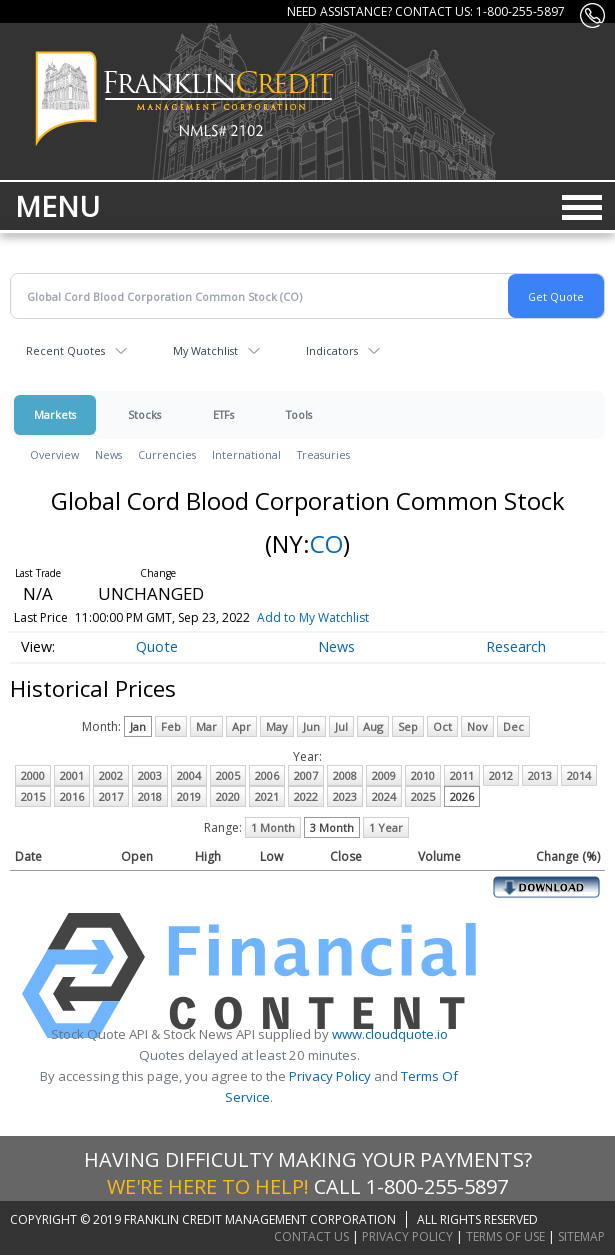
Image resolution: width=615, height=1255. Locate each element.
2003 (150, 775)
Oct (442, 726)
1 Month (273, 827)
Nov (477, 726)
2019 (189, 796)
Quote (157, 646)
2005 (228, 775)
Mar (206, 726)
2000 (33, 775)
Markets (55, 414)
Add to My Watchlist (342, 617)
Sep (408, 726)
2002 (111, 775)
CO (326, 543)
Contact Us (311, 1236)
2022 (306, 796)
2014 (579, 775)
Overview (54, 454)
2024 (384, 796)
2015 (33, 796)
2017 (111, 796)
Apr (241, 726)
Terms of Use (505, 1236)
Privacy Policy (330, 1076)
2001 (72, 775)
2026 (462, 796)
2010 (423, 775)
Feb (171, 726)
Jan (138, 726)
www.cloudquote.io (390, 1034)
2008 (345, 775)
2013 (540, 775)
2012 (501, 775)
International (246, 454)
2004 (189, 775)
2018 (150, 796)
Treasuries (323, 454)
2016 (72, 796)
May (277, 726)
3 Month (332, 827)
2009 (384, 775)
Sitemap (581, 1236)
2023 (345, 796)
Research (516, 646)
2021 (267, 796)
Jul (341, 726)
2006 (267, 775)
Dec (513, 726)
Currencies (167, 454)
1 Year (386, 827)
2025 (423, 796)
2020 (228, 796)
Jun (311, 726)
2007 (306, 775)
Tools (299, 414)
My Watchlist (205, 350)
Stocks (144, 414)
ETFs (223, 414)
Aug (373, 726)
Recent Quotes (65, 350)
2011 (462, 775)
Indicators (332, 350)
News (108, 454)
